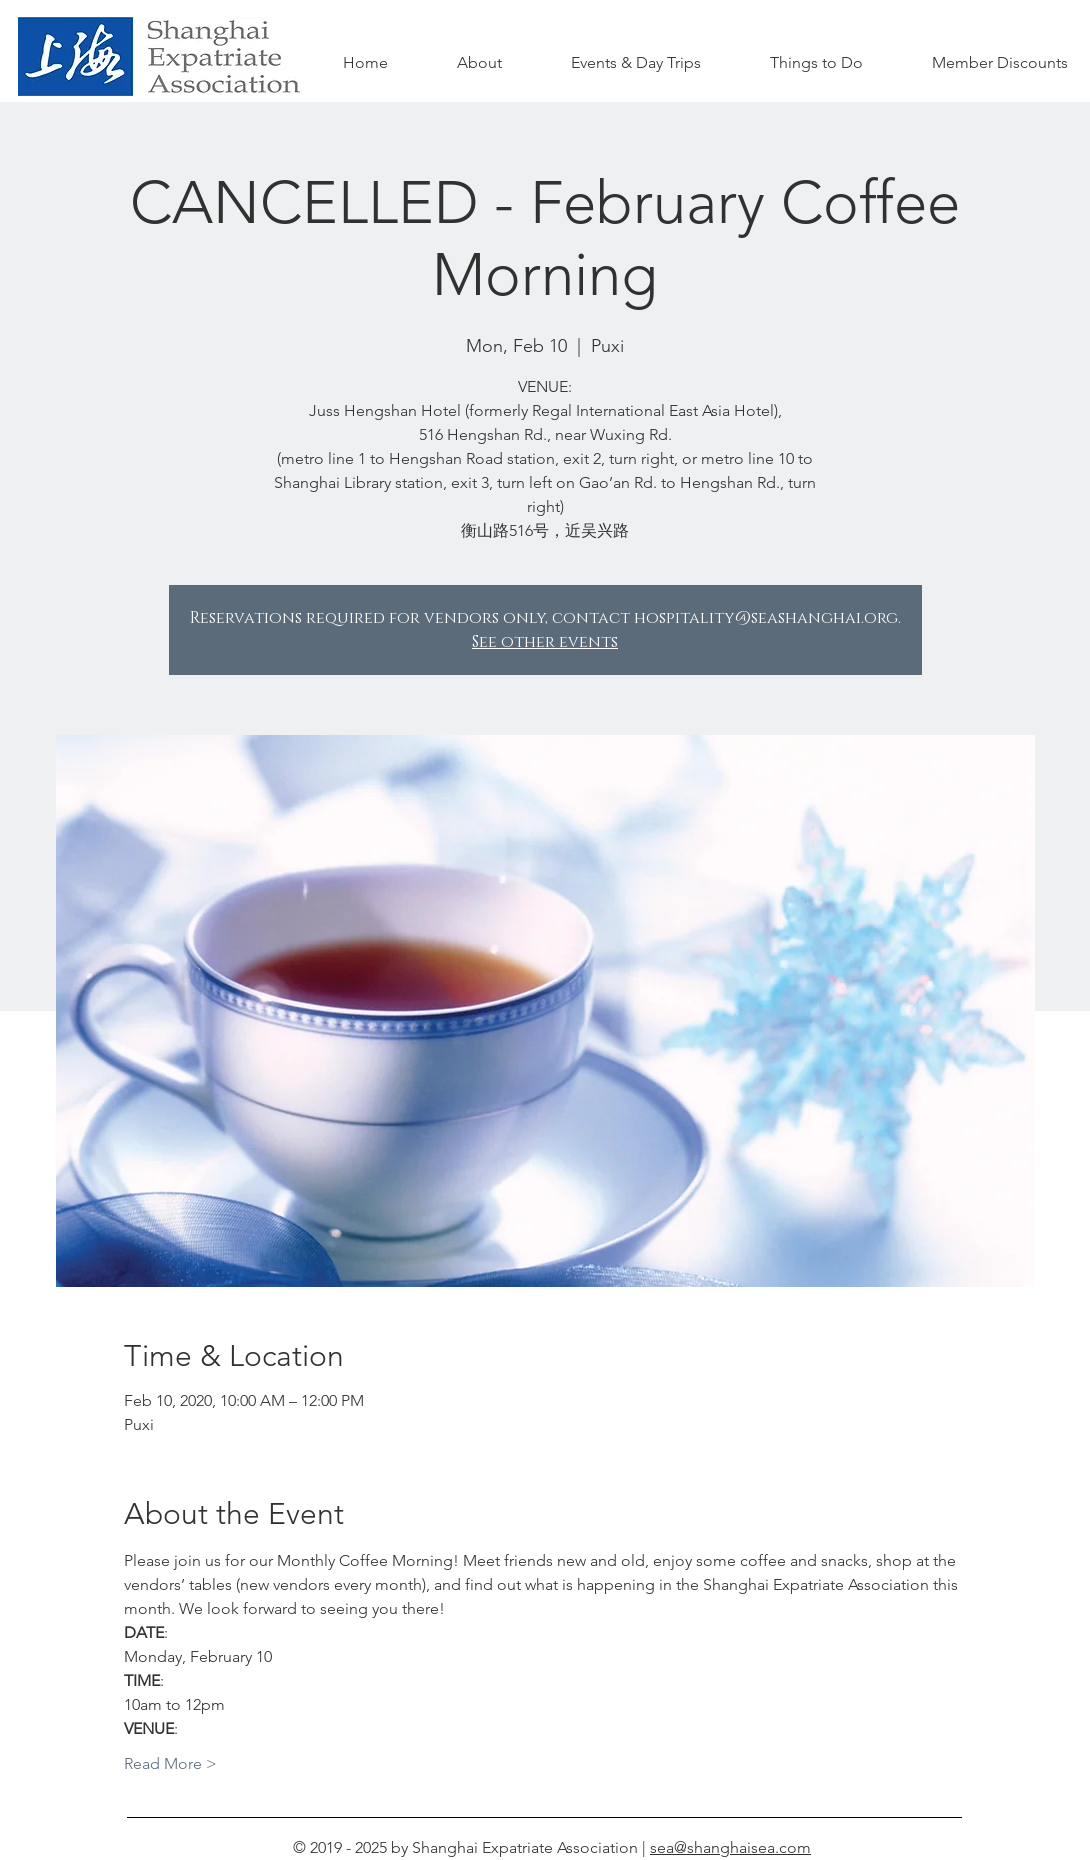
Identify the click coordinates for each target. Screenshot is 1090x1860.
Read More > (170, 1763)
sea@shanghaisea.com (730, 1847)
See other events (545, 642)
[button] (816, 63)
